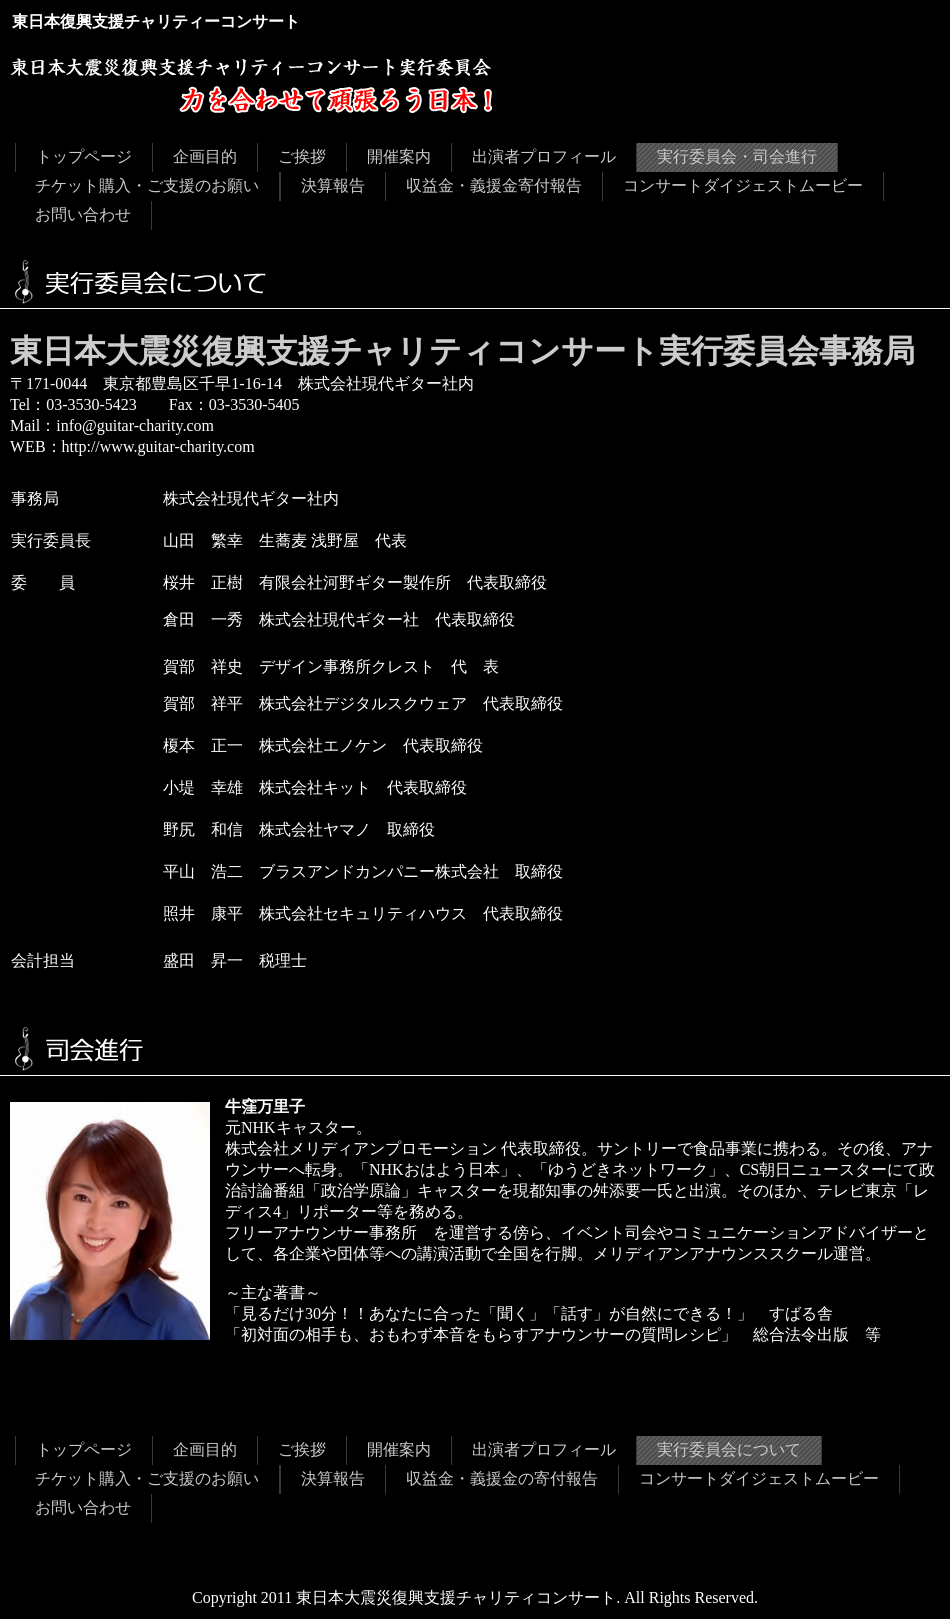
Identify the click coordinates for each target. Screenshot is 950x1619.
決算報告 (333, 185)
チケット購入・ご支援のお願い (147, 185)
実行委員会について (729, 1449)
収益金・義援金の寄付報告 (502, 1478)
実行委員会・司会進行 (737, 156)
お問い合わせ (83, 214)
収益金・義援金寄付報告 (494, 185)
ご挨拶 (302, 156)
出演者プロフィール (544, 156)
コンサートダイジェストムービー (743, 185)
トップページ (84, 156)
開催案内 (399, 156)
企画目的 (205, 156)
